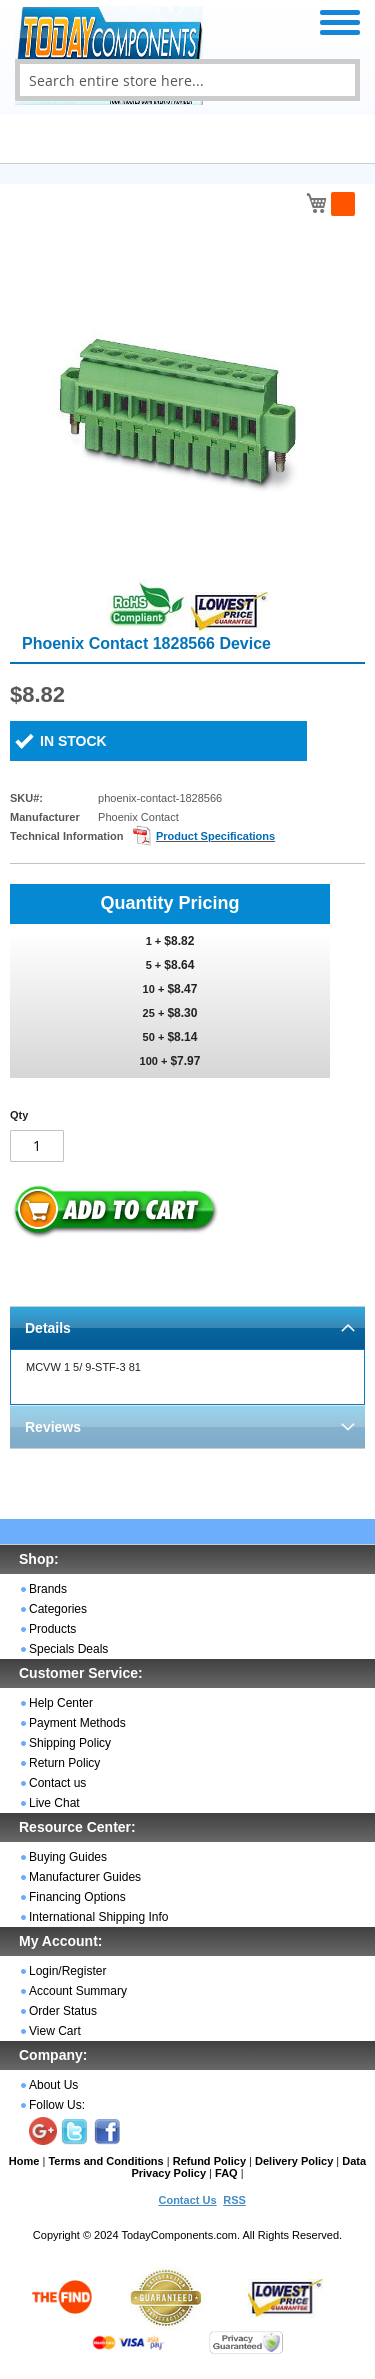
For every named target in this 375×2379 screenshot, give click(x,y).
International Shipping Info (98, 1917)
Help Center (61, 1703)
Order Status (63, 2011)
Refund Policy (209, 2161)
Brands (48, 1589)
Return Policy (64, 1763)
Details (48, 1328)
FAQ (226, 2173)
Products (52, 1629)
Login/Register (67, 1971)
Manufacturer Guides (85, 1877)
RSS (234, 2200)
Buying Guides (68, 1857)
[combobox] (187, 80)
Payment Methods (77, 1723)
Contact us (57, 1783)
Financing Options (77, 1897)
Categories (58, 1609)
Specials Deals (68, 1649)
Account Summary (78, 1991)
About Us (53, 2085)
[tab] (187, 1327)
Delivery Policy (294, 2161)
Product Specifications (215, 836)
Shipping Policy (70, 1743)
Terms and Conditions (105, 2161)
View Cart (55, 2031)
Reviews (53, 1427)
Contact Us (187, 2200)
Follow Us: (57, 2105)
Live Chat (54, 1803)
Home (24, 2161)
